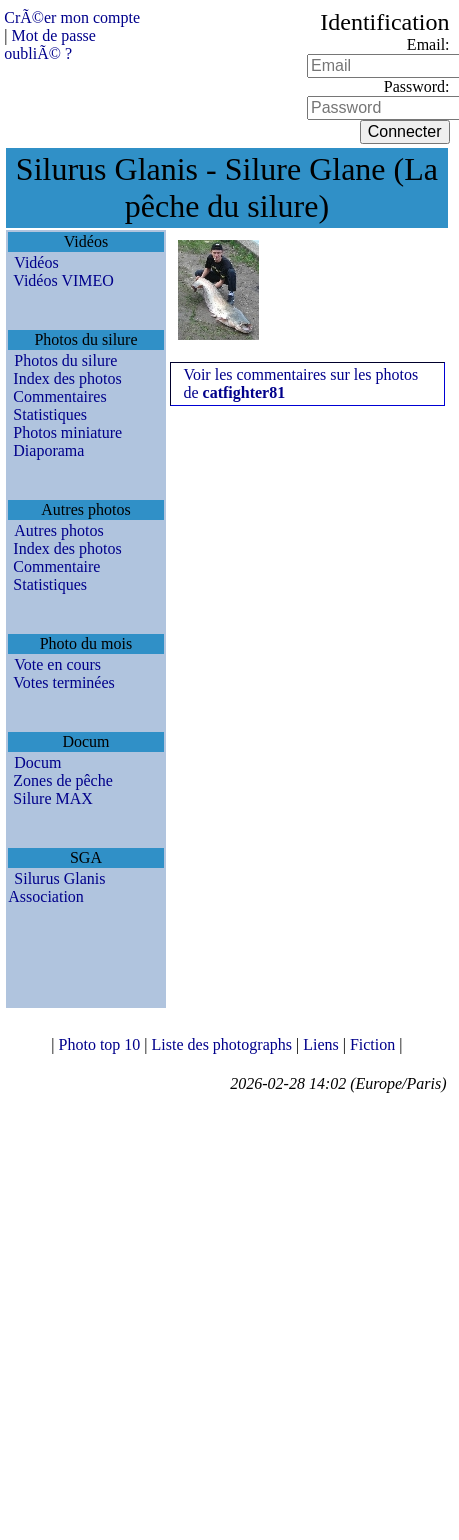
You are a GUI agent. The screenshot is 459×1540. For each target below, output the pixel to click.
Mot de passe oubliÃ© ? (50, 44)
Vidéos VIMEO (63, 280)
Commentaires (59, 396)
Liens (323, 1044)
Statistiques (50, 414)
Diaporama (48, 450)
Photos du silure (65, 360)
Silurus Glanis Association (56, 887)
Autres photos (58, 530)
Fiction (374, 1044)
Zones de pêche (63, 780)
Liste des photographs (224, 1044)
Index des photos (67, 378)
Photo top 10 (102, 1044)
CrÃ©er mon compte (72, 17)
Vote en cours (57, 664)
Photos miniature (67, 432)
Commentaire (56, 566)
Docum (37, 762)
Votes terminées (63, 682)
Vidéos (36, 262)
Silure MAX (53, 798)
